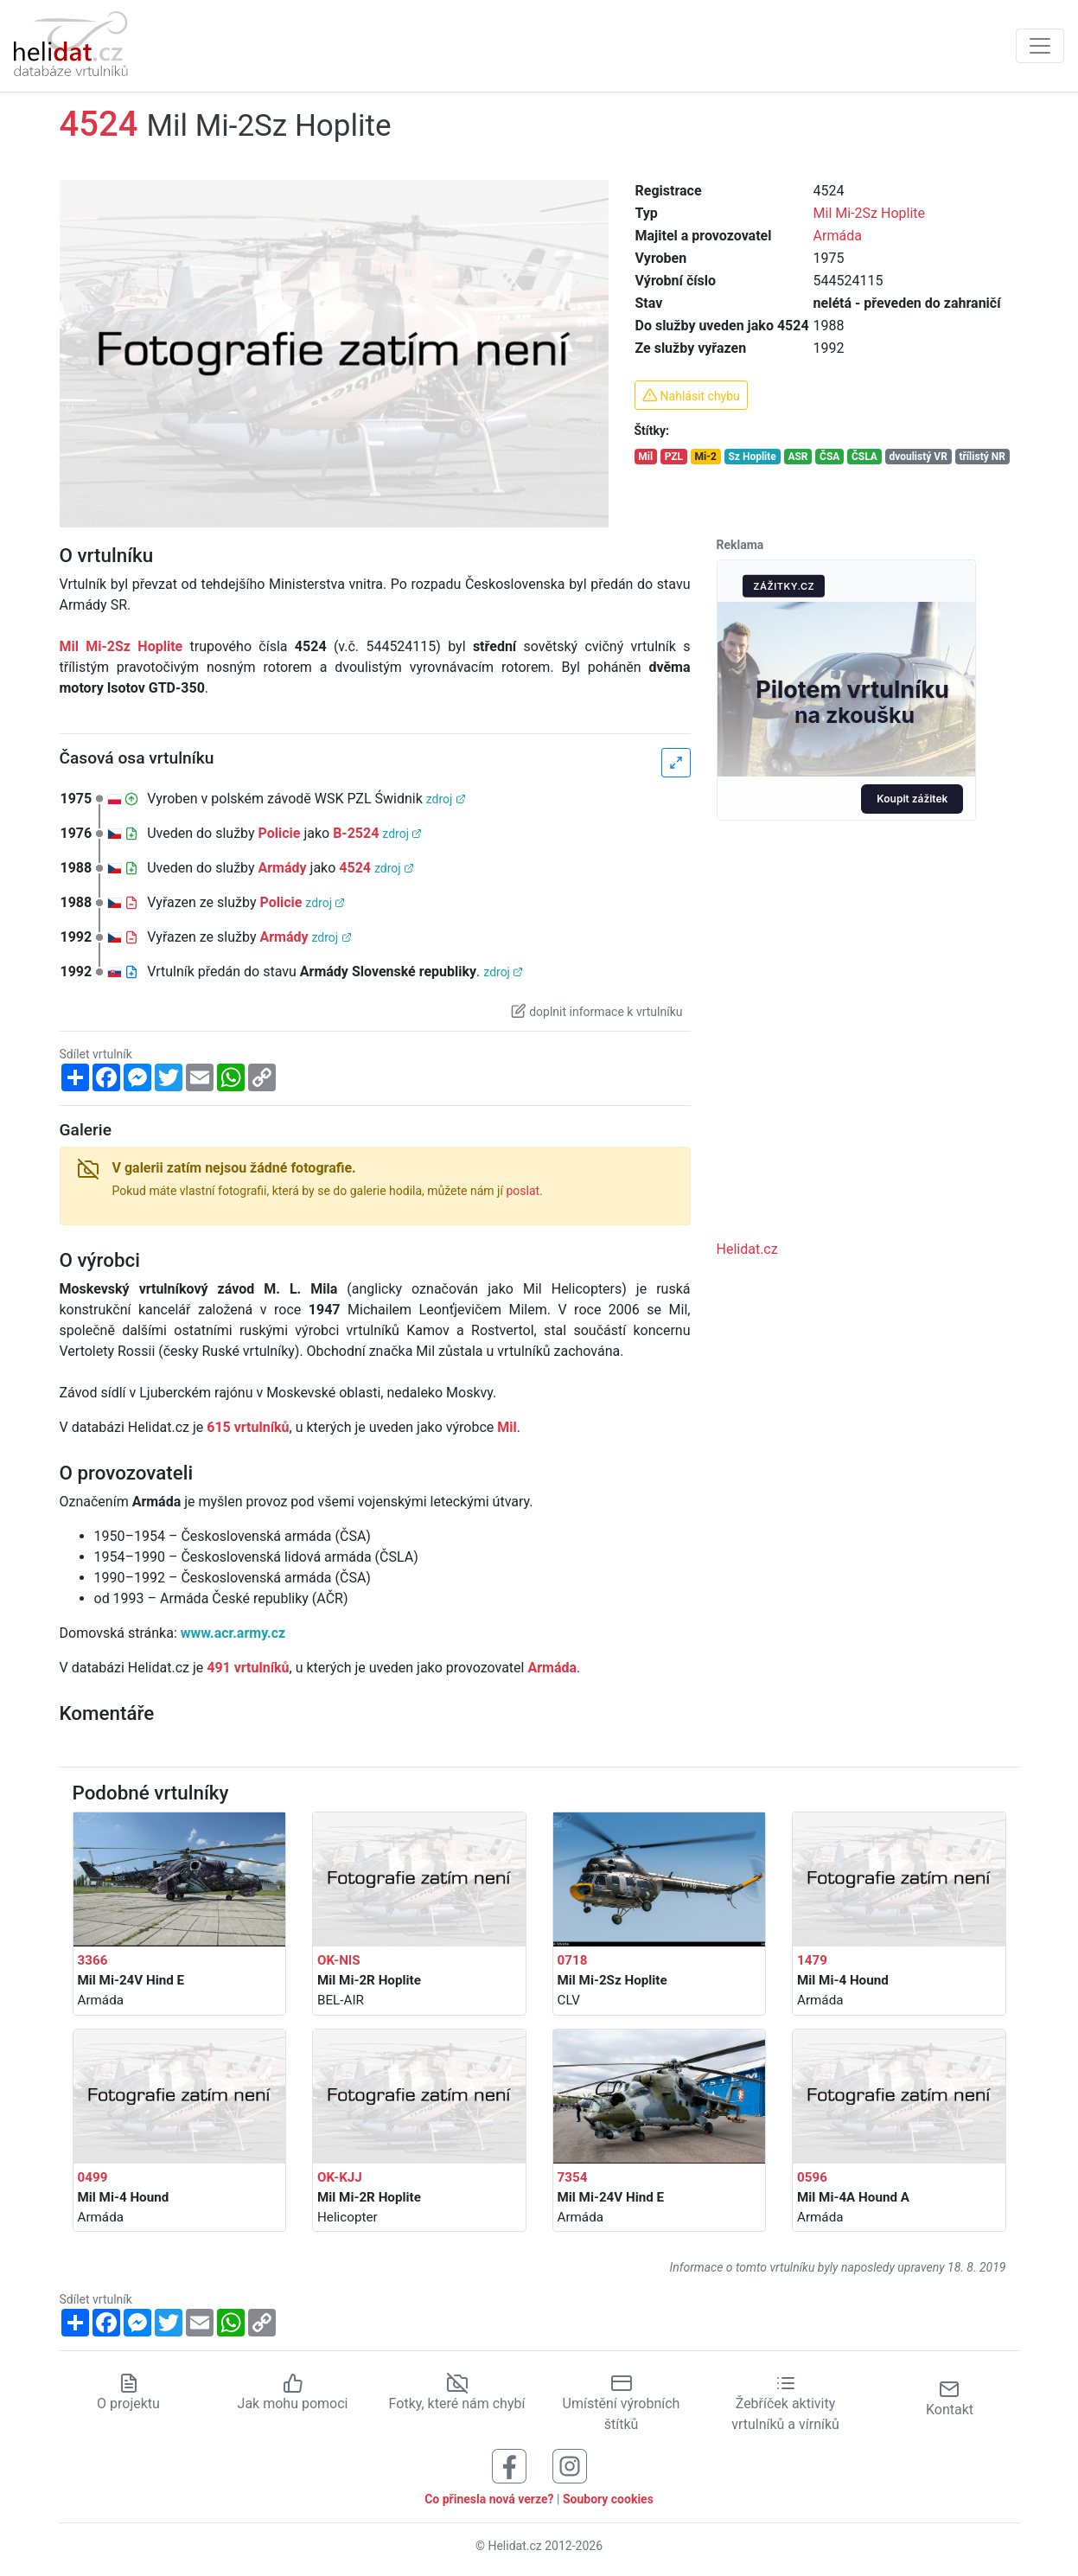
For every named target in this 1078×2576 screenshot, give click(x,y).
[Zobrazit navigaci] (1040, 46)
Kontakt (949, 2398)
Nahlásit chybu (691, 395)
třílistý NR (982, 457)
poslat (522, 1191)
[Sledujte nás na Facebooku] (509, 2465)
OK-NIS (338, 1960)
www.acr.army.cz (233, 1633)
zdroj (446, 799)
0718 (573, 1960)
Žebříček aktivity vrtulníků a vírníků (785, 2403)
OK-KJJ (339, 2177)
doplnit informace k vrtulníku (596, 1010)
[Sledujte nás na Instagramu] (569, 2465)
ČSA (829, 457)
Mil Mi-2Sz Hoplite (869, 213)
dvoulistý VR (918, 457)
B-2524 (356, 833)
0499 (93, 2177)
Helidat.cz (747, 1249)
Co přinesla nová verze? (488, 2499)
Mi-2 (706, 457)
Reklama (740, 545)
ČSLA (864, 457)
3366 (93, 1960)
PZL (674, 457)
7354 (573, 2177)
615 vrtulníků (248, 1427)
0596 (812, 2177)
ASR (797, 457)
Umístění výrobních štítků (621, 2403)
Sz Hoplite (751, 457)
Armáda (837, 235)
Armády (282, 868)
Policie (279, 833)
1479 (812, 1960)
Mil (645, 457)
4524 (355, 868)
